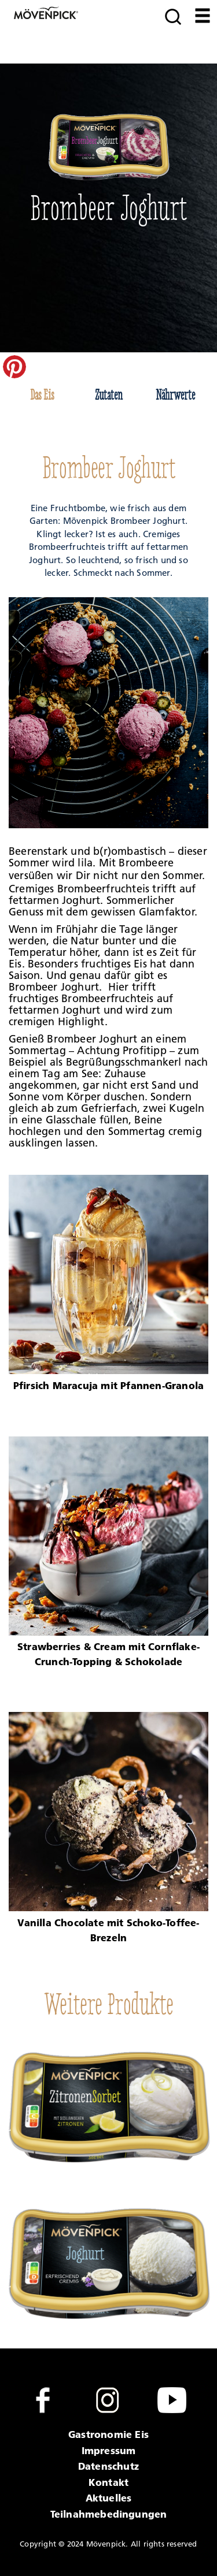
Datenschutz (108, 2466)
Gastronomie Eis (108, 2434)
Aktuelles (109, 2498)
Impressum (109, 2450)
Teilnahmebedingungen (108, 2514)
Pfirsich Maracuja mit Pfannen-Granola (108, 1385)
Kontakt (108, 2482)
